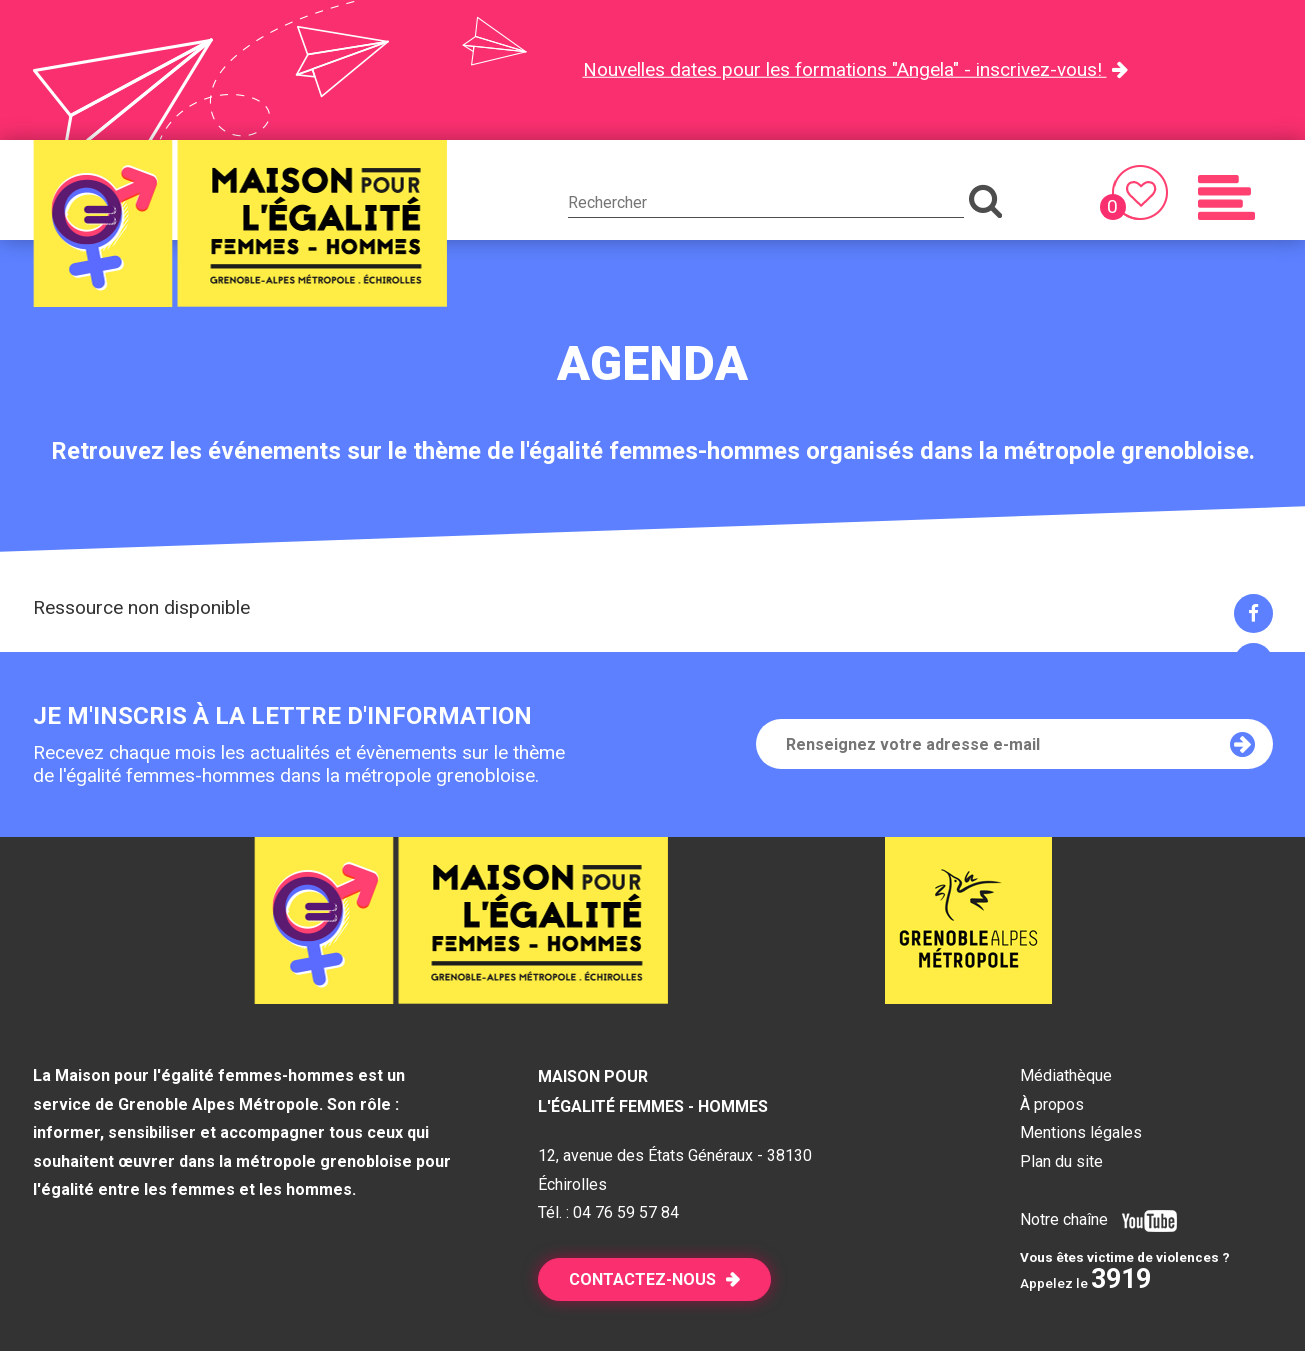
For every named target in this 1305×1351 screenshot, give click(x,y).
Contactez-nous (642, 1279)
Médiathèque (1066, 1075)
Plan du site (1061, 1161)
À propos (1052, 1104)
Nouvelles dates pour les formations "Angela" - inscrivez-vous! (845, 69)
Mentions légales (1081, 1132)
